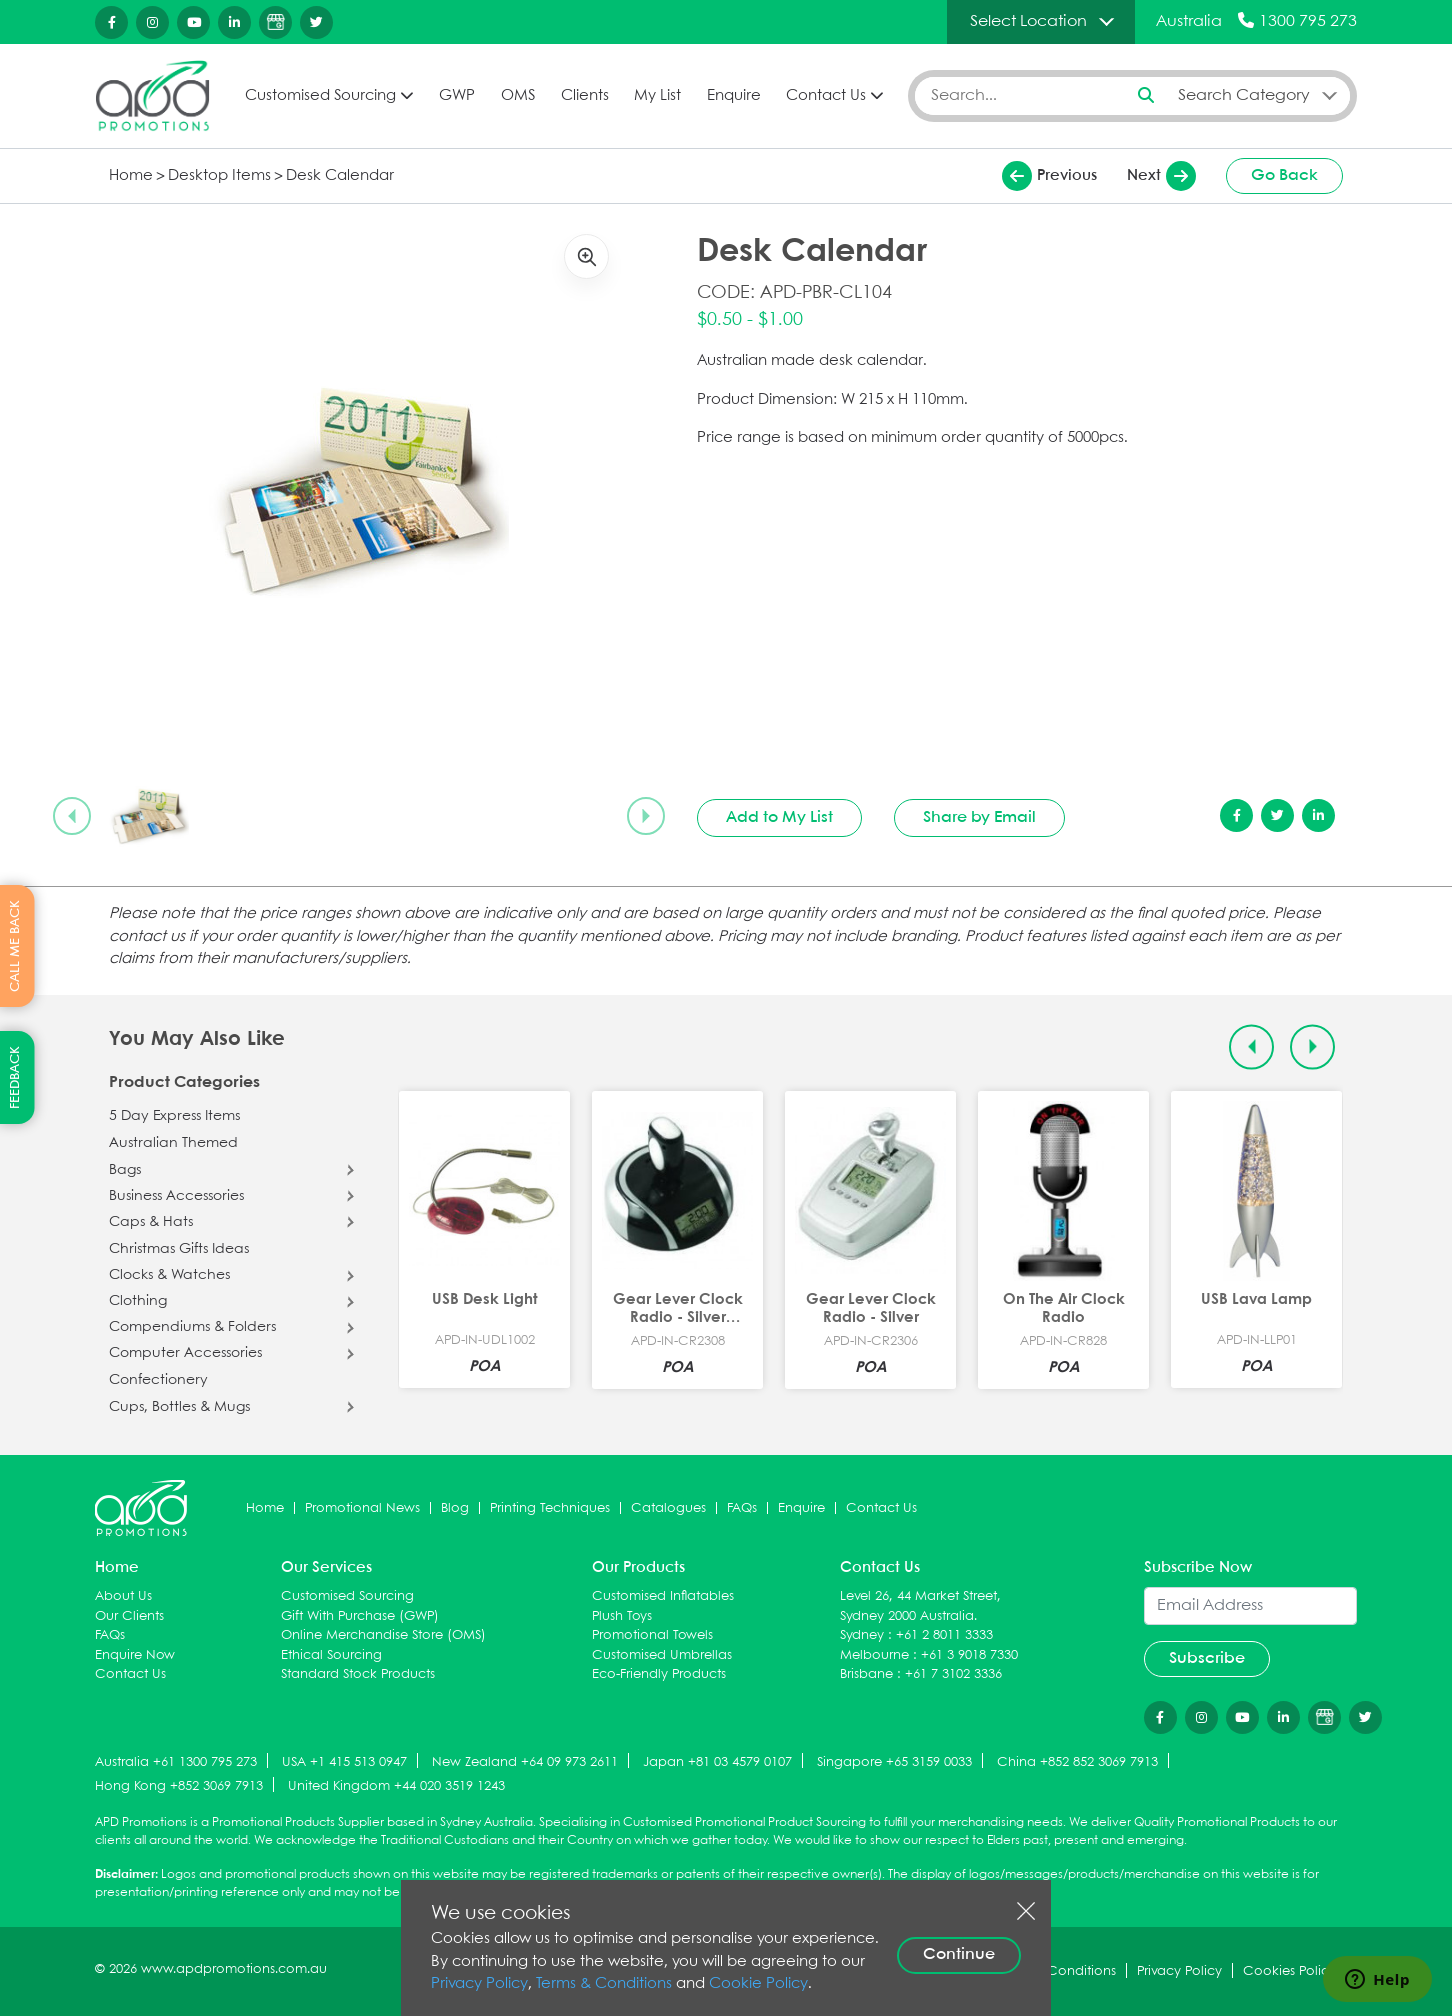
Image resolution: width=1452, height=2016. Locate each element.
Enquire (734, 96)
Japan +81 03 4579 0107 (717, 1762)
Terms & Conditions (604, 1984)
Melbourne (874, 1655)
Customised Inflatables (663, 1596)
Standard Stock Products (358, 1674)
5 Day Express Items (174, 1116)
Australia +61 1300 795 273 (176, 1762)
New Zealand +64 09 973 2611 (525, 1762)
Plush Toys (622, 1616)
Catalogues (668, 1508)
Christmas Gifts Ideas (179, 1249)
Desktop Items (219, 176)
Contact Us (826, 96)
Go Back (1284, 175)
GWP (457, 96)
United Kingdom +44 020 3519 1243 (396, 1786)
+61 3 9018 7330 (969, 1655)
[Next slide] (646, 816)
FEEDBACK (15, 1077)
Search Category (1244, 95)
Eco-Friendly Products (659, 1674)
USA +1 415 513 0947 (344, 1762)
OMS (518, 96)
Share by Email (979, 817)
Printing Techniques (550, 1508)
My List (657, 96)
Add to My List (779, 817)
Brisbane (866, 1674)
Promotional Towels (652, 1635)
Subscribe (1207, 1658)
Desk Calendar (340, 176)
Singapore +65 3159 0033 (894, 1762)
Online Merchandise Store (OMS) (383, 1635)
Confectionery (158, 1380)
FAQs (742, 1508)
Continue (959, 1954)
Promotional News (362, 1508)
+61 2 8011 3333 (944, 1635)
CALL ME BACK (15, 946)
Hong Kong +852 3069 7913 (179, 1786)
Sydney (862, 1635)
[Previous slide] (72, 816)
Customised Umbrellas (662, 1655)
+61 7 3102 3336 (953, 1674)
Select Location (1028, 21)
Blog (455, 1508)
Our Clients (129, 1616)
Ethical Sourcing (331, 1655)
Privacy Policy (479, 1984)
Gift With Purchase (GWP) (360, 1616)
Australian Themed (173, 1143)
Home (131, 176)
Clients (585, 96)
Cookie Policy (758, 1984)
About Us (123, 1596)
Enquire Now (135, 1655)
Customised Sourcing (320, 96)
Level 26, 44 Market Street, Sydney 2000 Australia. (920, 1606)
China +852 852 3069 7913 (1077, 1762)
